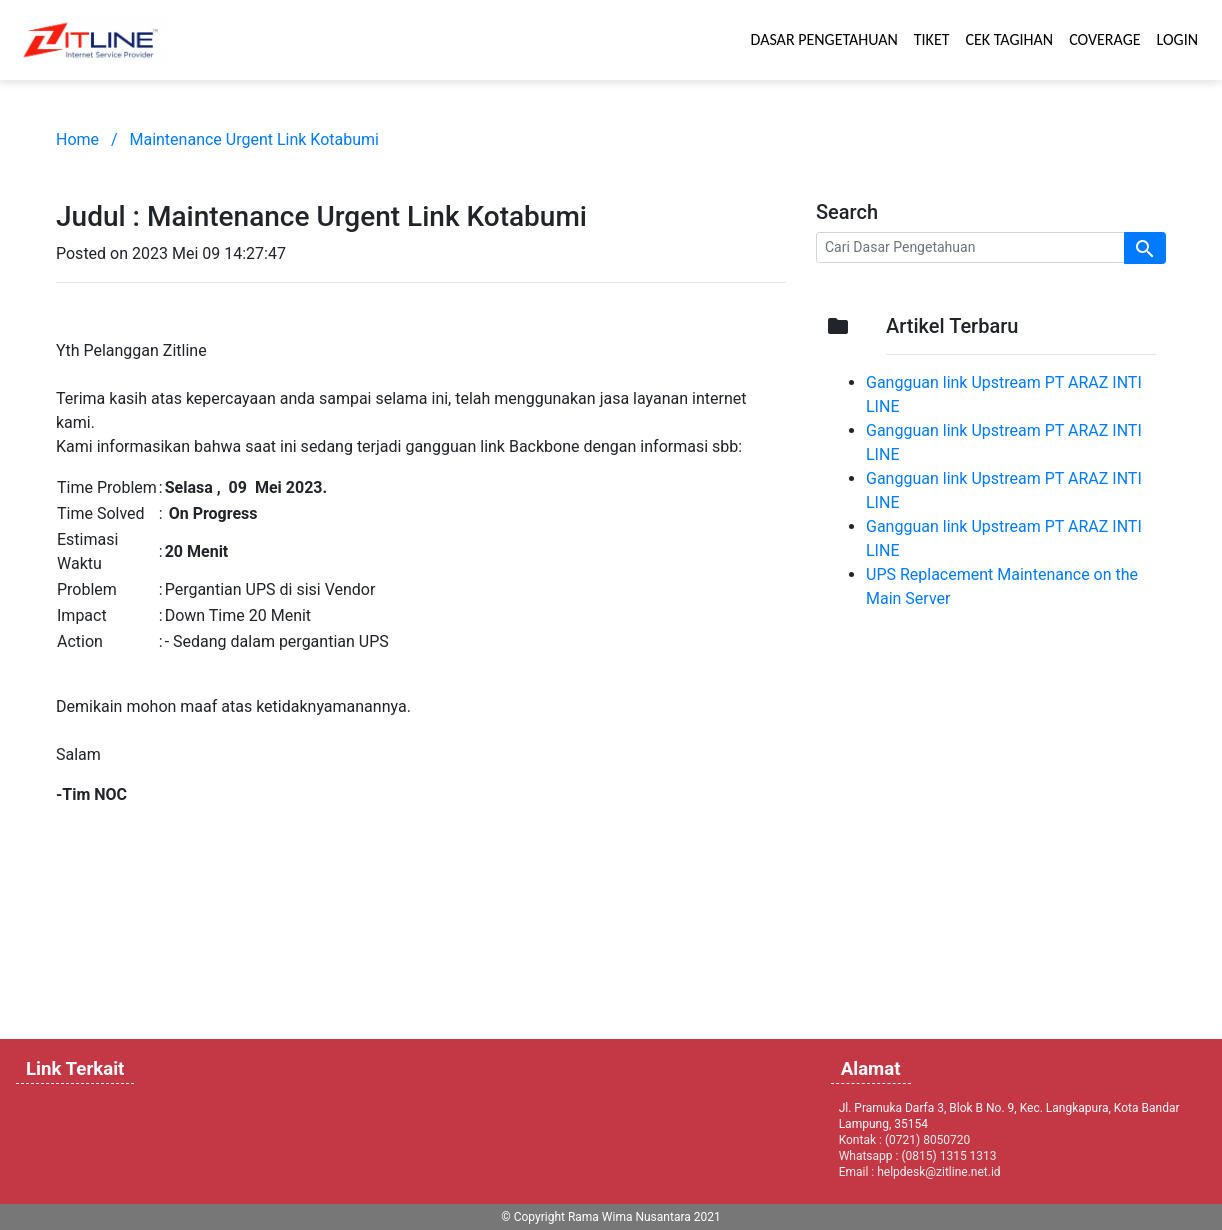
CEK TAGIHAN (1010, 39)
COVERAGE (1104, 39)
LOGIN (1177, 39)
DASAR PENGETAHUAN (824, 39)
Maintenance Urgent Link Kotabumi (254, 139)
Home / (87, 139)
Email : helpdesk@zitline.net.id (920, 1172)
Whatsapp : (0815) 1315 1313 (918, 1156)
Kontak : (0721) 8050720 (905, 1140)
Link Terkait (75, 1069)
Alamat (871, 1069)
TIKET (932, 39)
